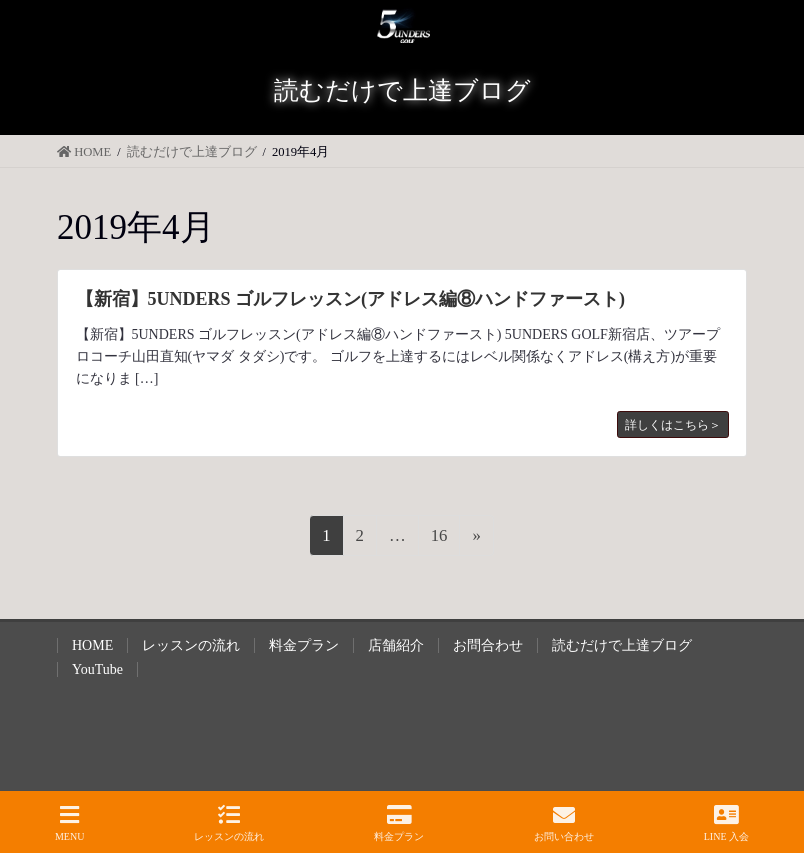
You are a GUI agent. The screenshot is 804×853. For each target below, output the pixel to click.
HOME (92, 645)
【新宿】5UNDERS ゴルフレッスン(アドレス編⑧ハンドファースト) (351, 299)
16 (439, 539)
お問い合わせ (564, 823)
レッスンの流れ (191, 645)
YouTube (97, 669)
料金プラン (304, 645)
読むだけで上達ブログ (622, 645)
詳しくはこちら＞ (673, 425)
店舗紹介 (396, 645)
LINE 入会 (726, 823)
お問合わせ (488, 645)
